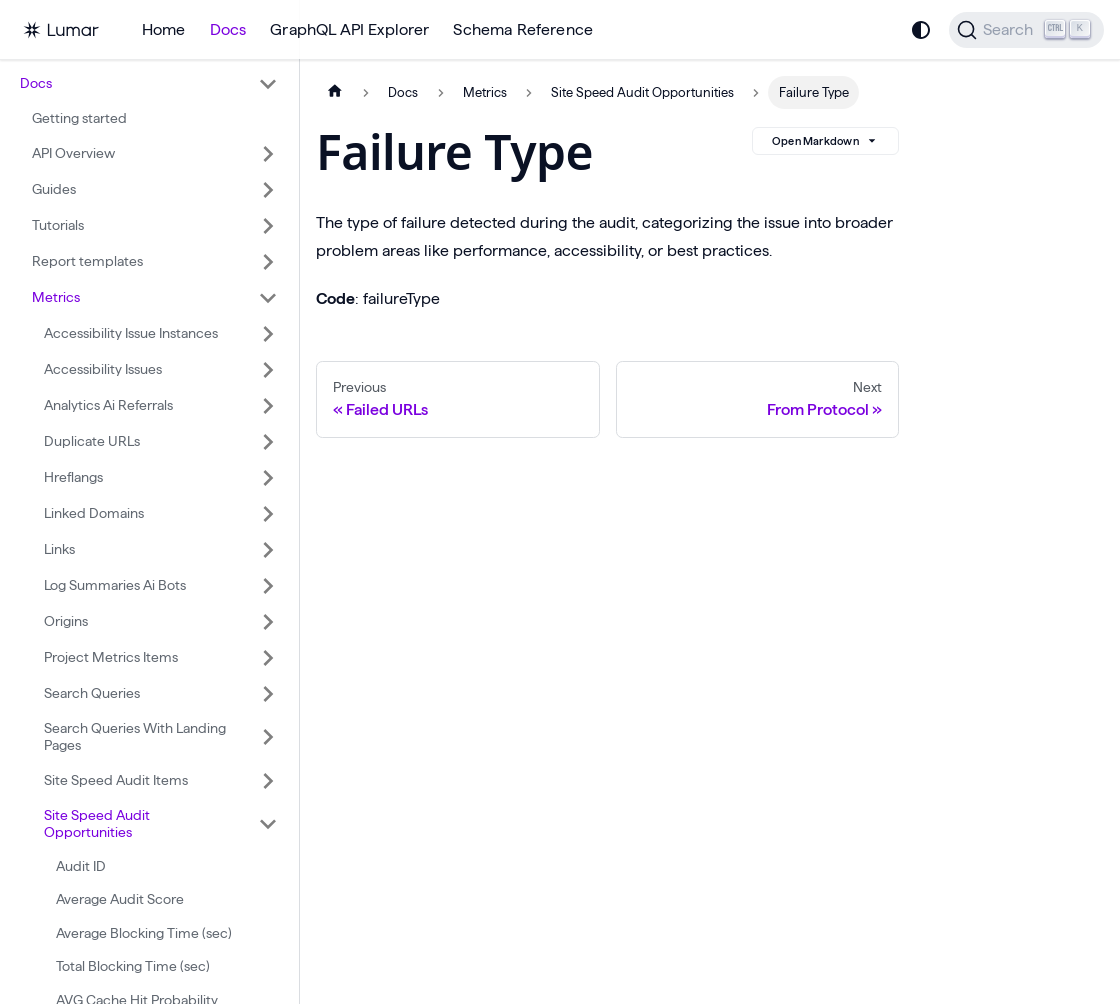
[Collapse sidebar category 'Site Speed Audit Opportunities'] (268, 824)
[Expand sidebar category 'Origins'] (268, 622)
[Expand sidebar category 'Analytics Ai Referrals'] (268, 406)
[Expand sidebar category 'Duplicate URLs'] (268, 442)
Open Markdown (825, 141)
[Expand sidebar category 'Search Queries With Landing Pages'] (268, 737)
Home (164, 29)
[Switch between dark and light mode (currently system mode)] (921, 30)
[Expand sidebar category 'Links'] (268, 550)
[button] (149, 84)
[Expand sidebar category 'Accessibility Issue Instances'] (268, 334)
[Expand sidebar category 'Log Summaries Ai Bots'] (268, 586)
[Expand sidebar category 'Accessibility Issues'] (268, 370)
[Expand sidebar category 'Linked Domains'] (268, 514)
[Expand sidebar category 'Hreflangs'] (268, 478)
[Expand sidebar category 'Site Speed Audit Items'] (268, 781)
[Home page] (335, 92)
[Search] (1026, 30)
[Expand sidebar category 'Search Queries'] (268, 694)
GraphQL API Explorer (349, 29)
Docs (228, 29)
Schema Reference (523, 29)
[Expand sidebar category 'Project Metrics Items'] (268, 658)
